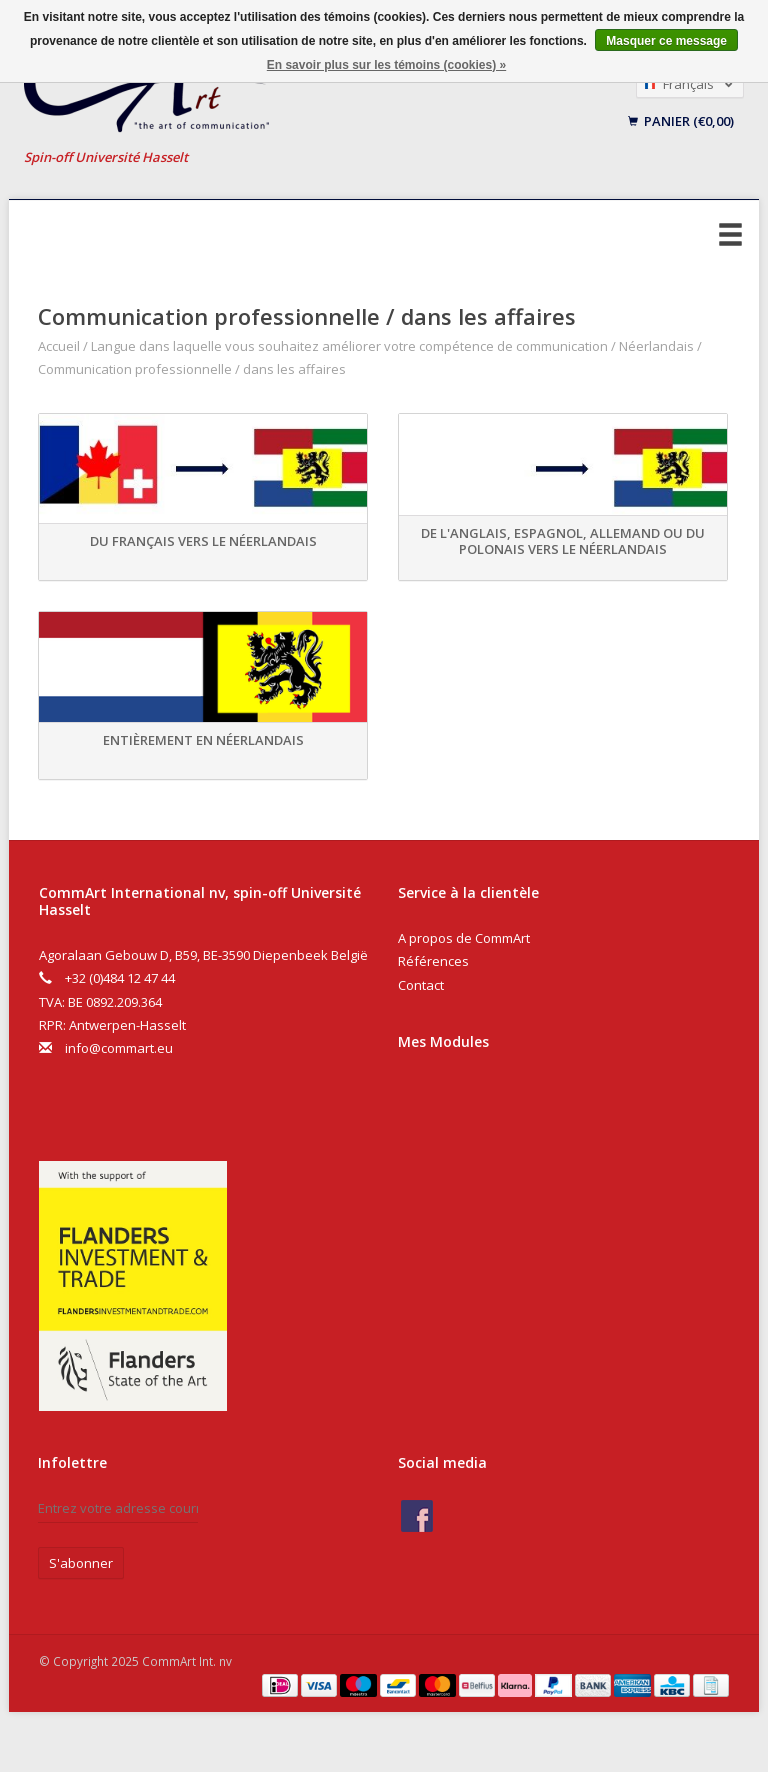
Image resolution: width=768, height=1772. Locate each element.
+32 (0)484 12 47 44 (120, 978)
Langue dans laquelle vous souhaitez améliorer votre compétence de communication (349, 346)
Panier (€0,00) (681, 121)
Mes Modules (443, 1041)
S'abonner (81, 1563)
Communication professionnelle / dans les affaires (192, 369)
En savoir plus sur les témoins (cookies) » (386, 65)
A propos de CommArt (464, 938)
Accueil (59, 346)
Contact (421, 985)
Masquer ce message (666, 41)
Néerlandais (656, 346)
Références (433, 961)
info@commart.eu (119, 1048)
